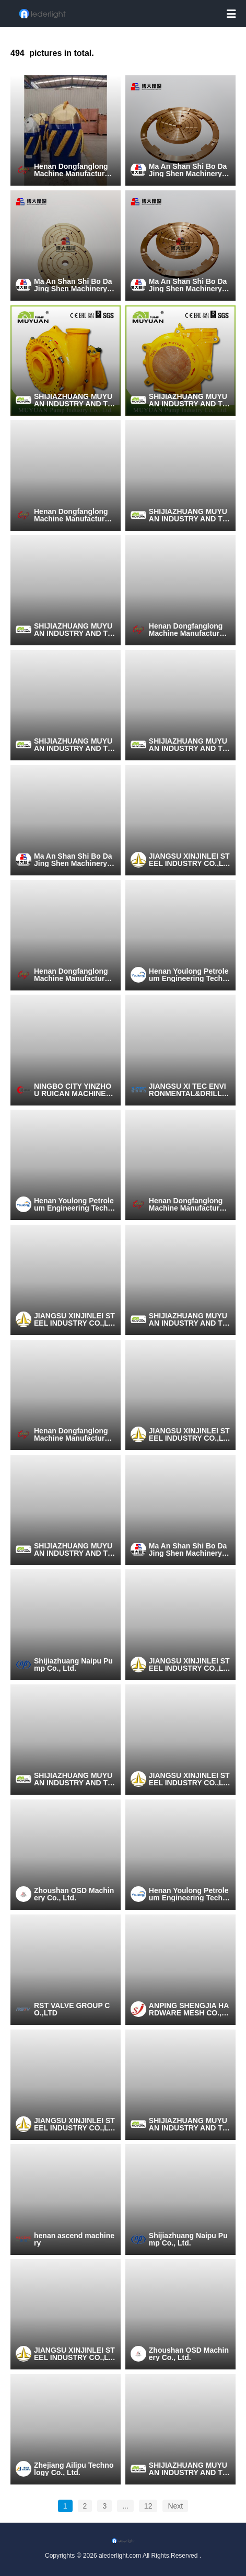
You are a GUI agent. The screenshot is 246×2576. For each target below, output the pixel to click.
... (125, 2506)
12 (148, 2506)
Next (175, 2506)
